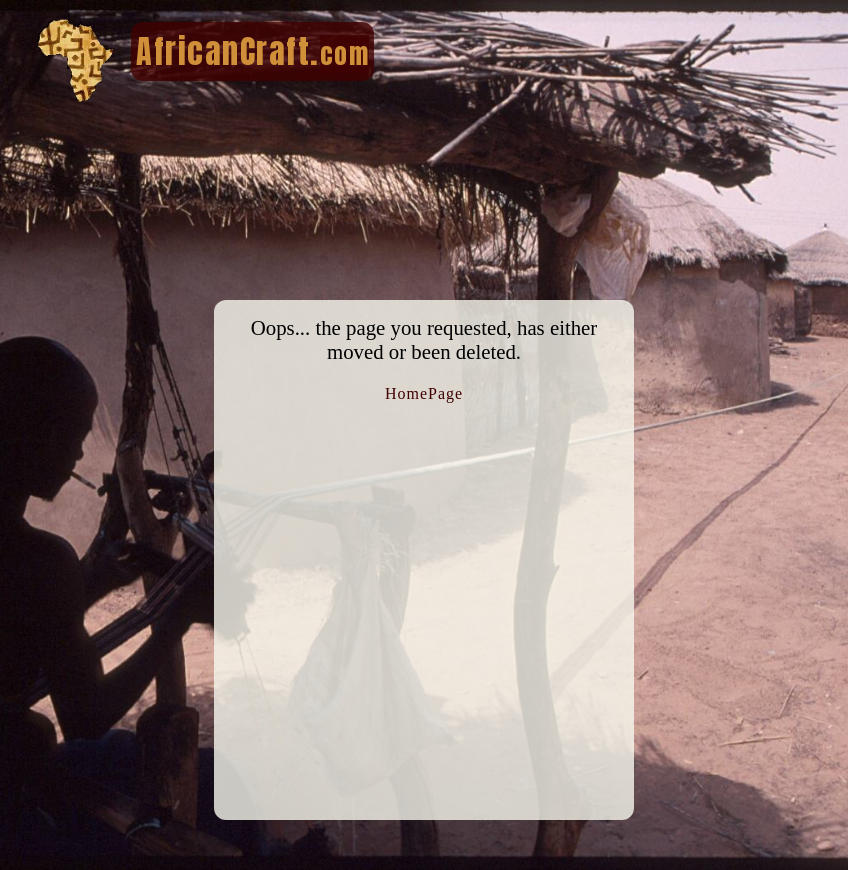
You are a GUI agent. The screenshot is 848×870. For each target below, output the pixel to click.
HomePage (424, 393)
